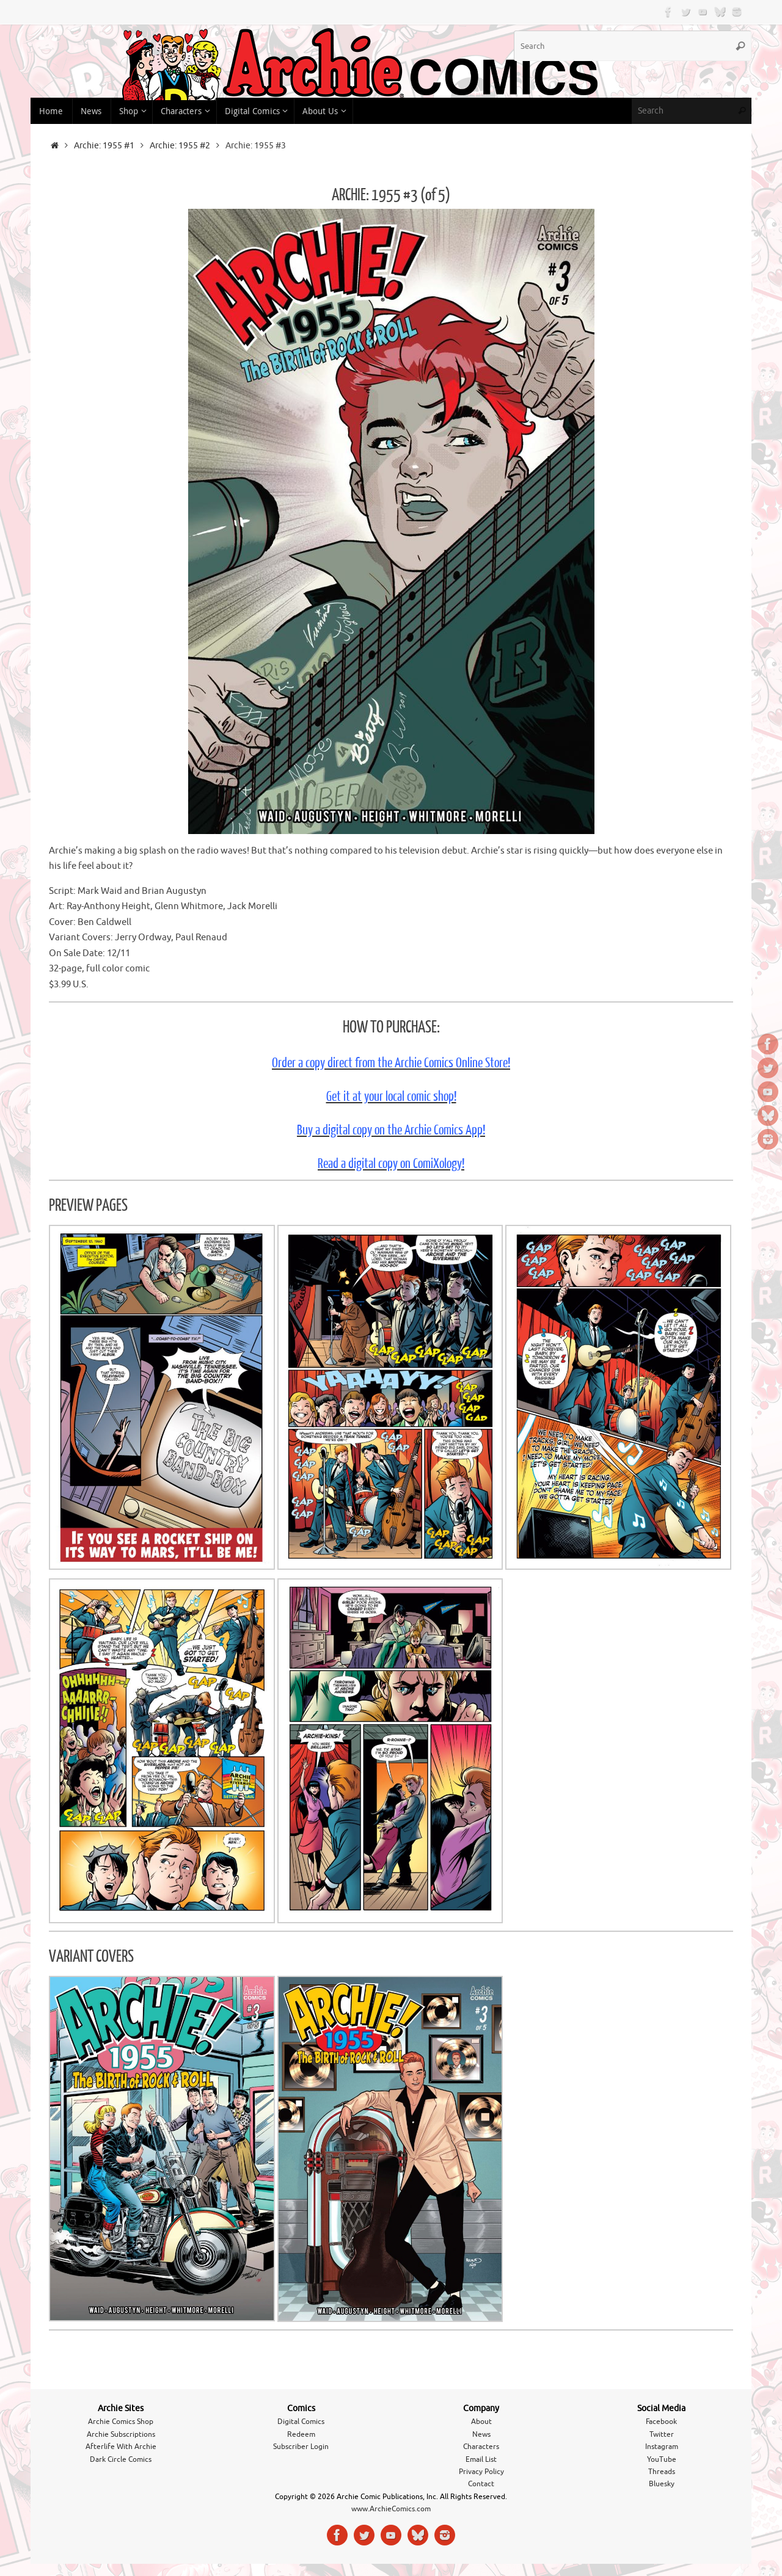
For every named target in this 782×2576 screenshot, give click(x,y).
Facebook (661, 2421)
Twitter (661, 2434)
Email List (481, 2459)
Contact (481, 2484)
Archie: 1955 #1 (104, 145)
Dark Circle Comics (121, 2459)
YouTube (661, 2459)
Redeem (301, 2434)
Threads (661, 2471)
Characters (481, 2446)
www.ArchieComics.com (391, 2509)
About (481, 2421)
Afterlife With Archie (121, 2446)
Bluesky (661, 2484)
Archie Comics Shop (120, 2421)
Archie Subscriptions (121, 2434)
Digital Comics (300, 2421)
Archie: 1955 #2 (180, 145)
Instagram (661, 2446)
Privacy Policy (481, 2471)
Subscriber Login (301, 2446)
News (481, 2434)
